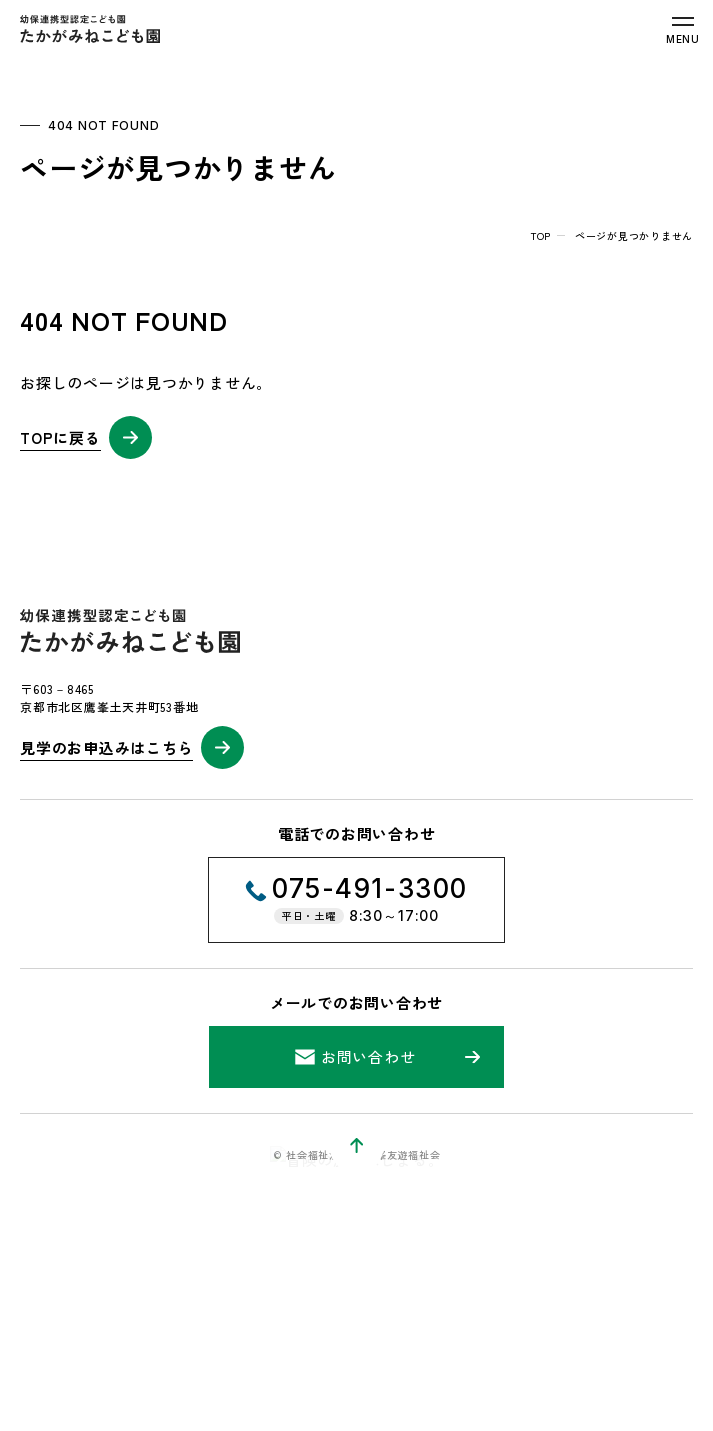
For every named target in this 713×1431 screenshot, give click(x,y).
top (541, 235)
